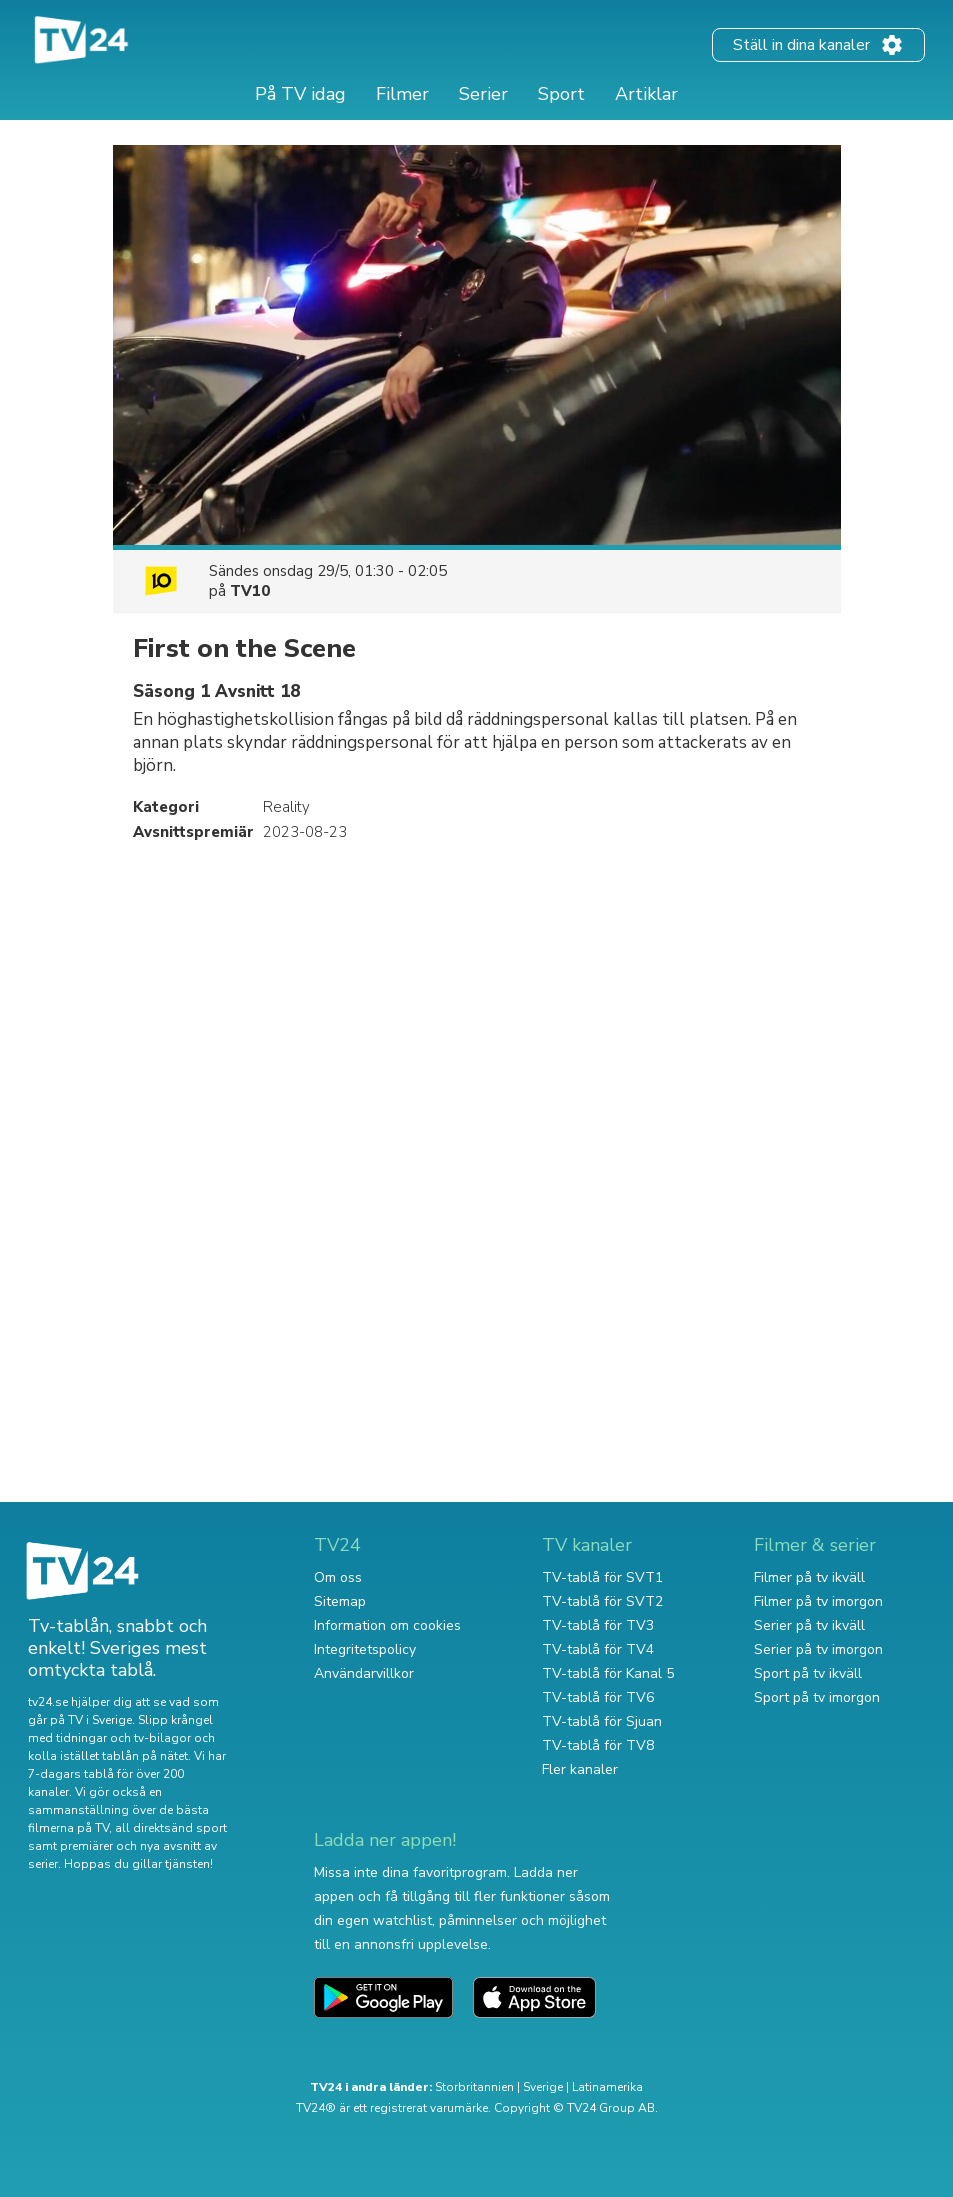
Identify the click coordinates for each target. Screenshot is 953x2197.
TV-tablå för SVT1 (602, 1577)
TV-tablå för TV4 (598, 1649)
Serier (483, 94)
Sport (561, 94)
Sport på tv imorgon (817, 1697)
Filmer (402, 94)
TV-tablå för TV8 (598, 1745)
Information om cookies (387, 1625)
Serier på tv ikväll (809, 1625)
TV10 (250, 591)
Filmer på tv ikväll (809, 1577)
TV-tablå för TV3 (598, 1625)
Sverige (543, 2087)
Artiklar (646, 94)
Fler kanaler (580, 1769)
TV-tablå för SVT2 (602, 1601)
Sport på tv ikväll (808, 1673)
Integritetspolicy (365, 1649)
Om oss (338, 1577)
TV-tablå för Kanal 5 (608, 1673)
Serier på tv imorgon (818, 1649)
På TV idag (300, 94)
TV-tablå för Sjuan (602, 1721)
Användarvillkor (364, 1673)
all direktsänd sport (171, 1828)
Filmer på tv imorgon (818, 1601)
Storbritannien (474, 2087)
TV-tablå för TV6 (598, 1697)
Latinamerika (607, 2087)
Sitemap (340, 1601)
